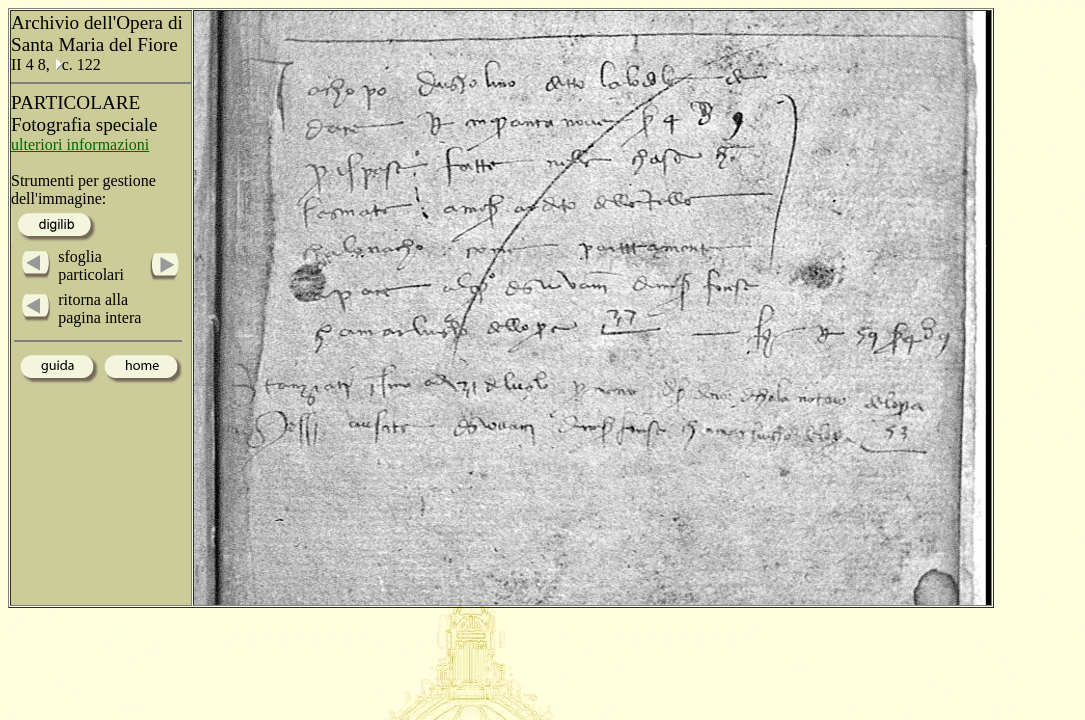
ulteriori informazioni (80, 144)
